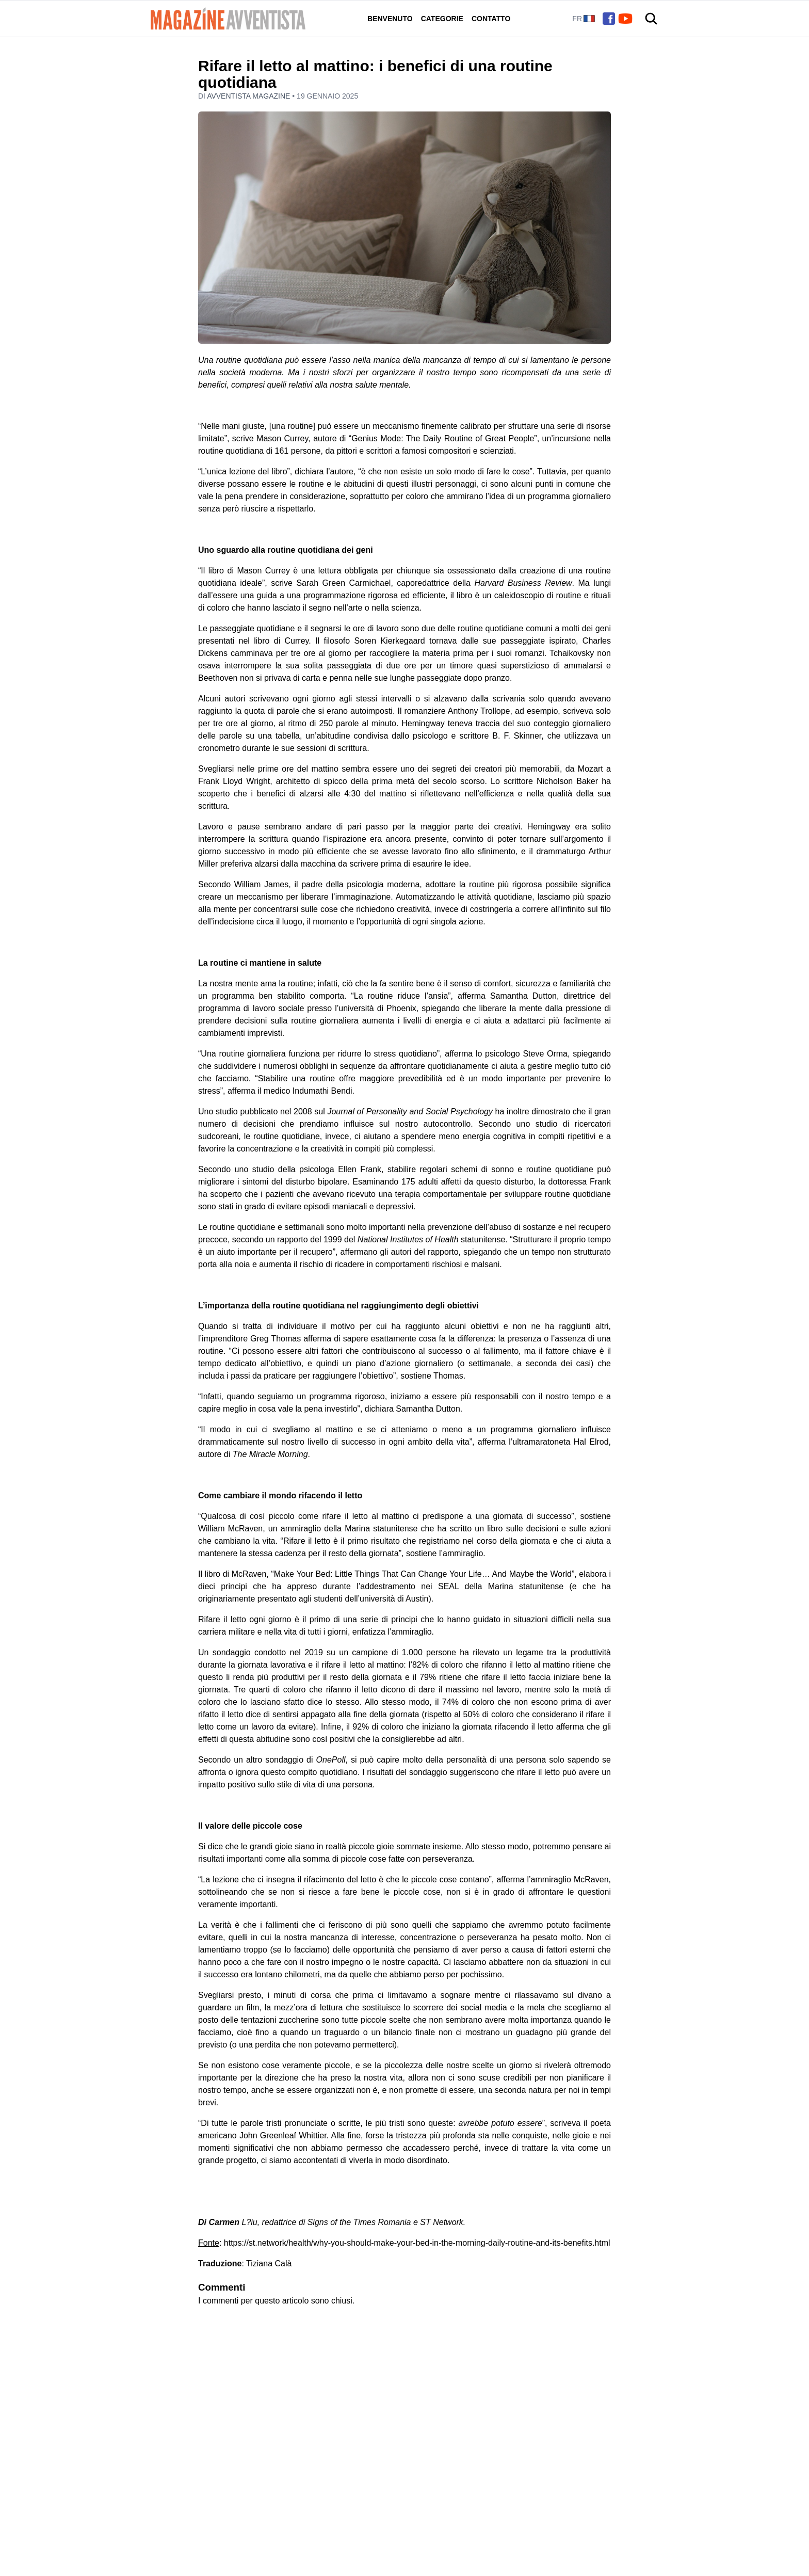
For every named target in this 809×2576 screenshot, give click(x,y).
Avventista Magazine (249, 96)
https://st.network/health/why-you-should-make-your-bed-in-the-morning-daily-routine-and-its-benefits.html (417, 2242)
